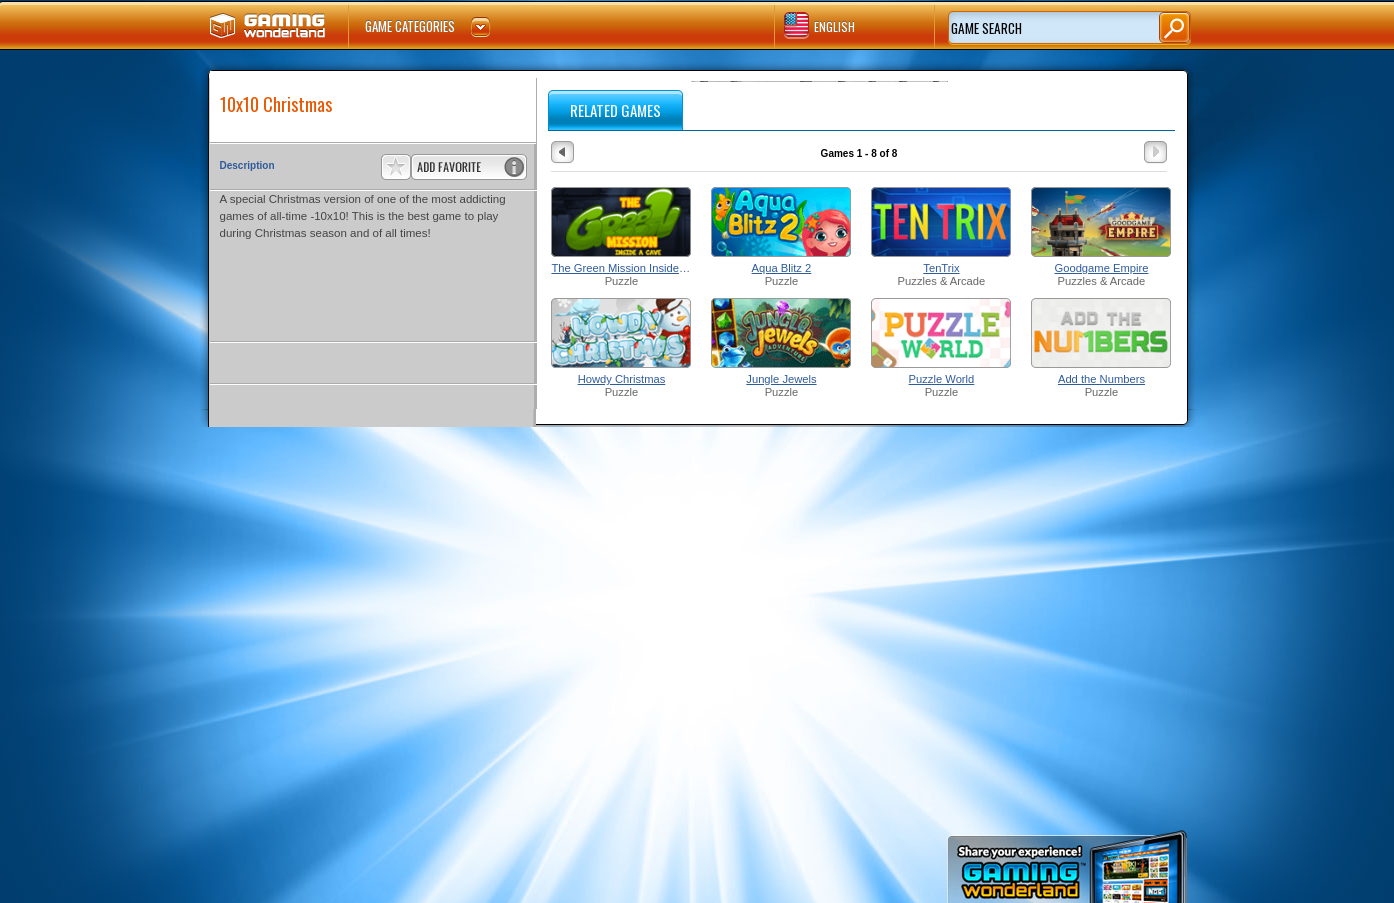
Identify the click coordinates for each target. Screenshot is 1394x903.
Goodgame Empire (1102, 268)
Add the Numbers (1101, 379)
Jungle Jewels (781, 379)
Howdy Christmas (622, 379)
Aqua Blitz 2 (782, 268)
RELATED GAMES (615, 110)
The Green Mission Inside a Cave (621, 268)
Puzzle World (942, 379)
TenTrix (941, 268)
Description (247, 165)
